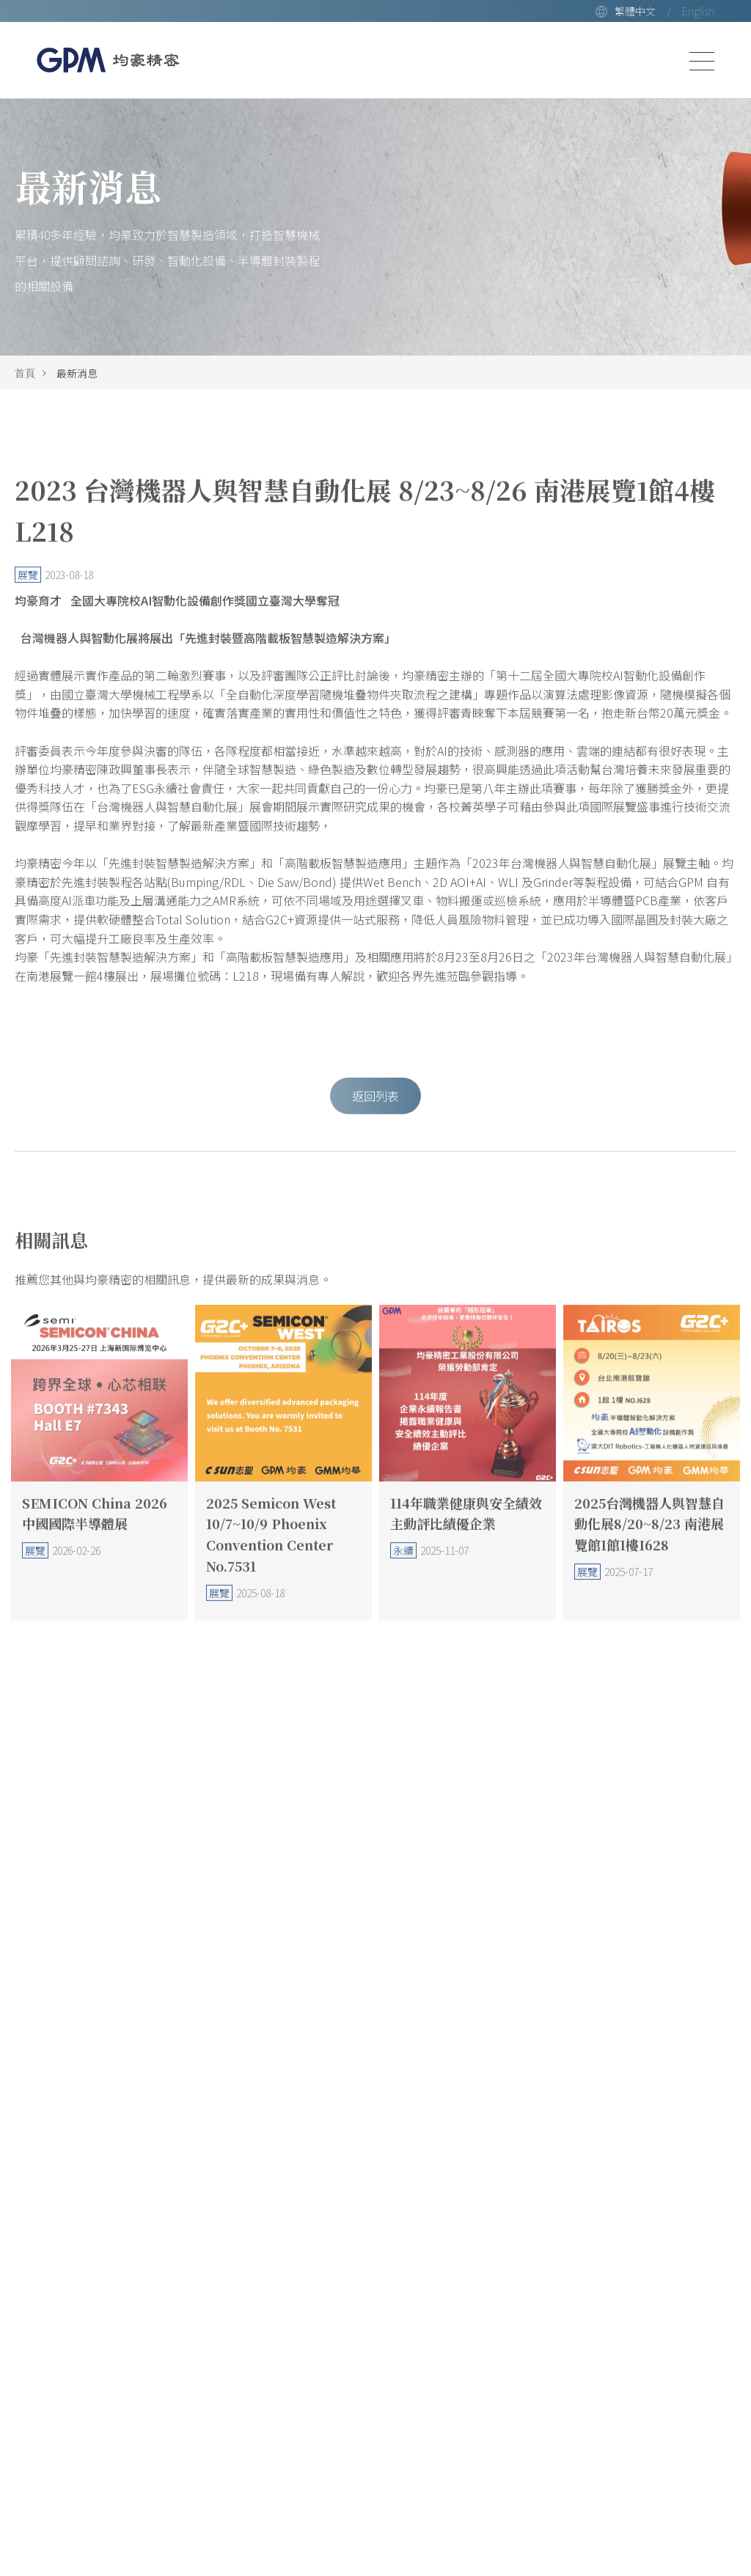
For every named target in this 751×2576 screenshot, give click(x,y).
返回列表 (375, 1117)
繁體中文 (635, 11)
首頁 (25, 373)
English (698, 11)
